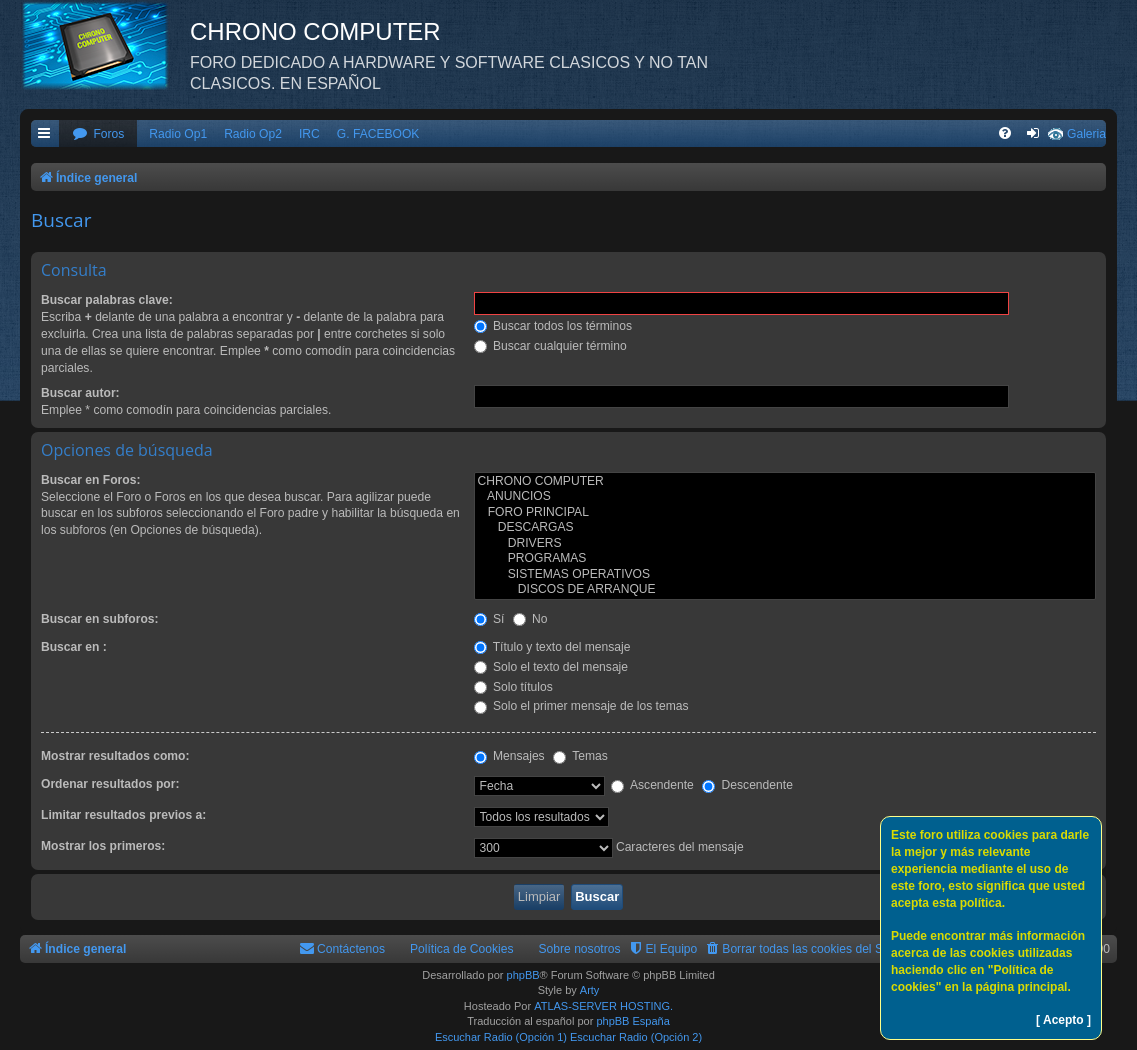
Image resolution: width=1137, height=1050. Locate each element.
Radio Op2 (253, 134)
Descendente (747, 785)
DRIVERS (785, 544)
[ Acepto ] (1063, 1020)
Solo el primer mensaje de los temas (581, 706)
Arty (590, 990)
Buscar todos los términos (553, 326)
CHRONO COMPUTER (785, 482)
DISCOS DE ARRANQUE (785, 590)
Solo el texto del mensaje (551, 667)
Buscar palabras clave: (107, 300)
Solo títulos (513, 687)
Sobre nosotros (580, 949)
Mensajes (509, 756)
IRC (309, 134)
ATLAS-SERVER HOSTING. (603, 1006)
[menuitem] (98, 134)
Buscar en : (74, 647)
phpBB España (632, 1021)
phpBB (523, 975)
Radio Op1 (178, 134)
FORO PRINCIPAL (785, 513)
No (530, 619)
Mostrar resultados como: (115, 756)
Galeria (1086, 134)
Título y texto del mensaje (552, 647)
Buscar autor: (80, 393)
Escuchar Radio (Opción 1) (501, 1037)
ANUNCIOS (785, 497)
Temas (580, 756)
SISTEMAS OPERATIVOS (785, 575)
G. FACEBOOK (378, 134)
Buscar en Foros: (90, 480)
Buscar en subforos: (100, 619)
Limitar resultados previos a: (123, 815)
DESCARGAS (785, 528)
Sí (489, 619)
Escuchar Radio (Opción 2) (636, 1037)
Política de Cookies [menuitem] (462, 949)
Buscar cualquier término (550, 346)
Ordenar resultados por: (110, 784)
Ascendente (652, 785)
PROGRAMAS (785, 559)
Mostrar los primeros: (103, 846)
